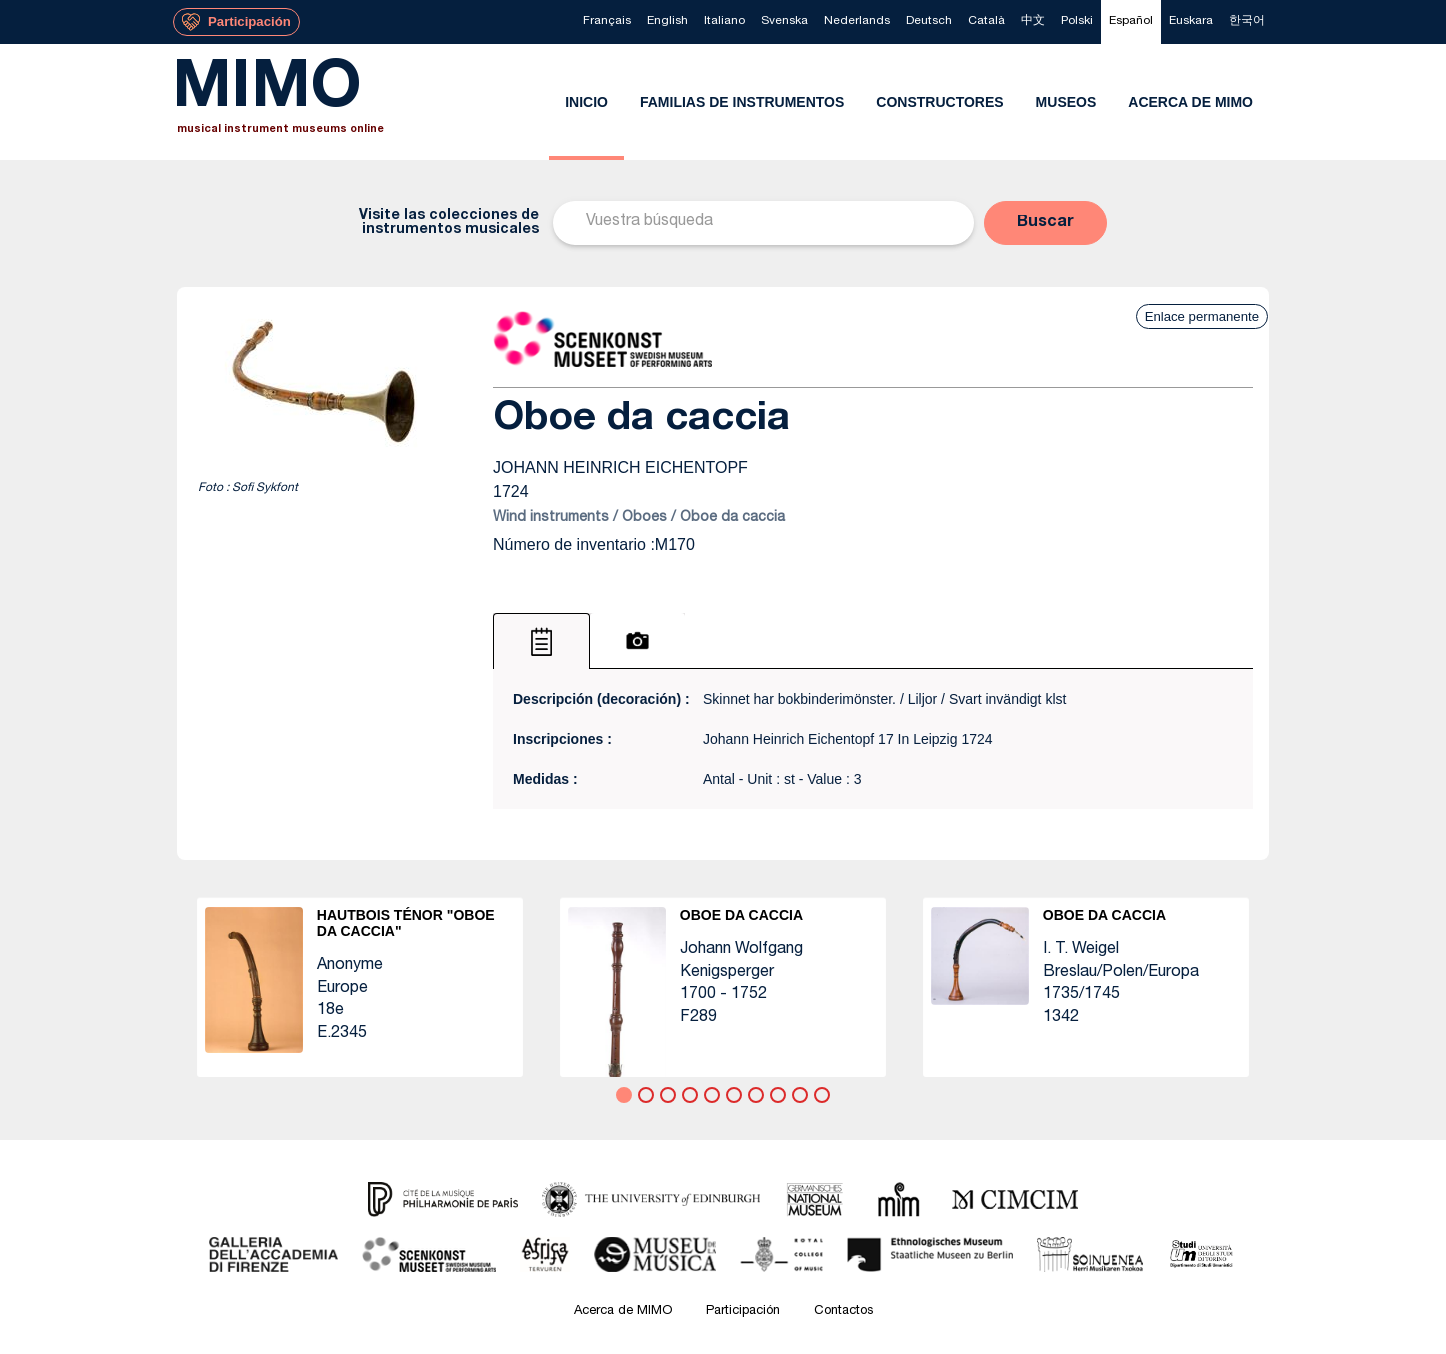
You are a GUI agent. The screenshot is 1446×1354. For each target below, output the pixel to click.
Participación (743, 1311)
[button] (1045, 223)
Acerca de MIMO (623, 1311)
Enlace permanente (1202, 316)
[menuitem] (607, 22)
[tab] (541, 641)
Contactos (843, 1311)
